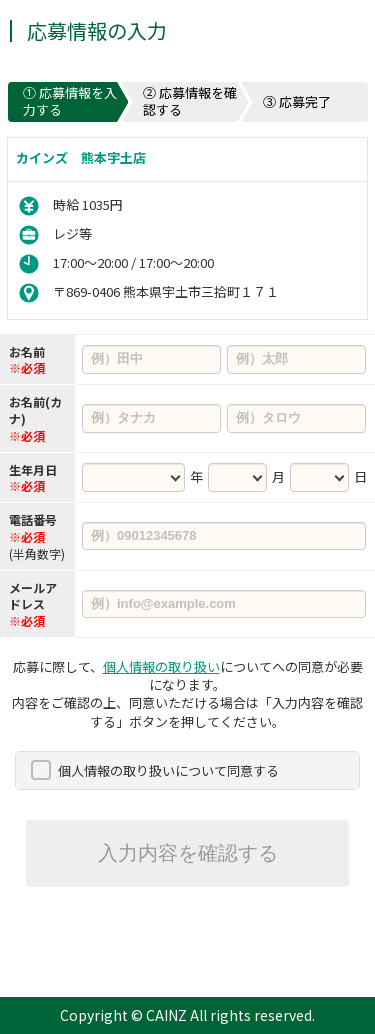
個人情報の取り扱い (161, 666)
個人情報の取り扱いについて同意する (168, 770)
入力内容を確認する (188, 853)
